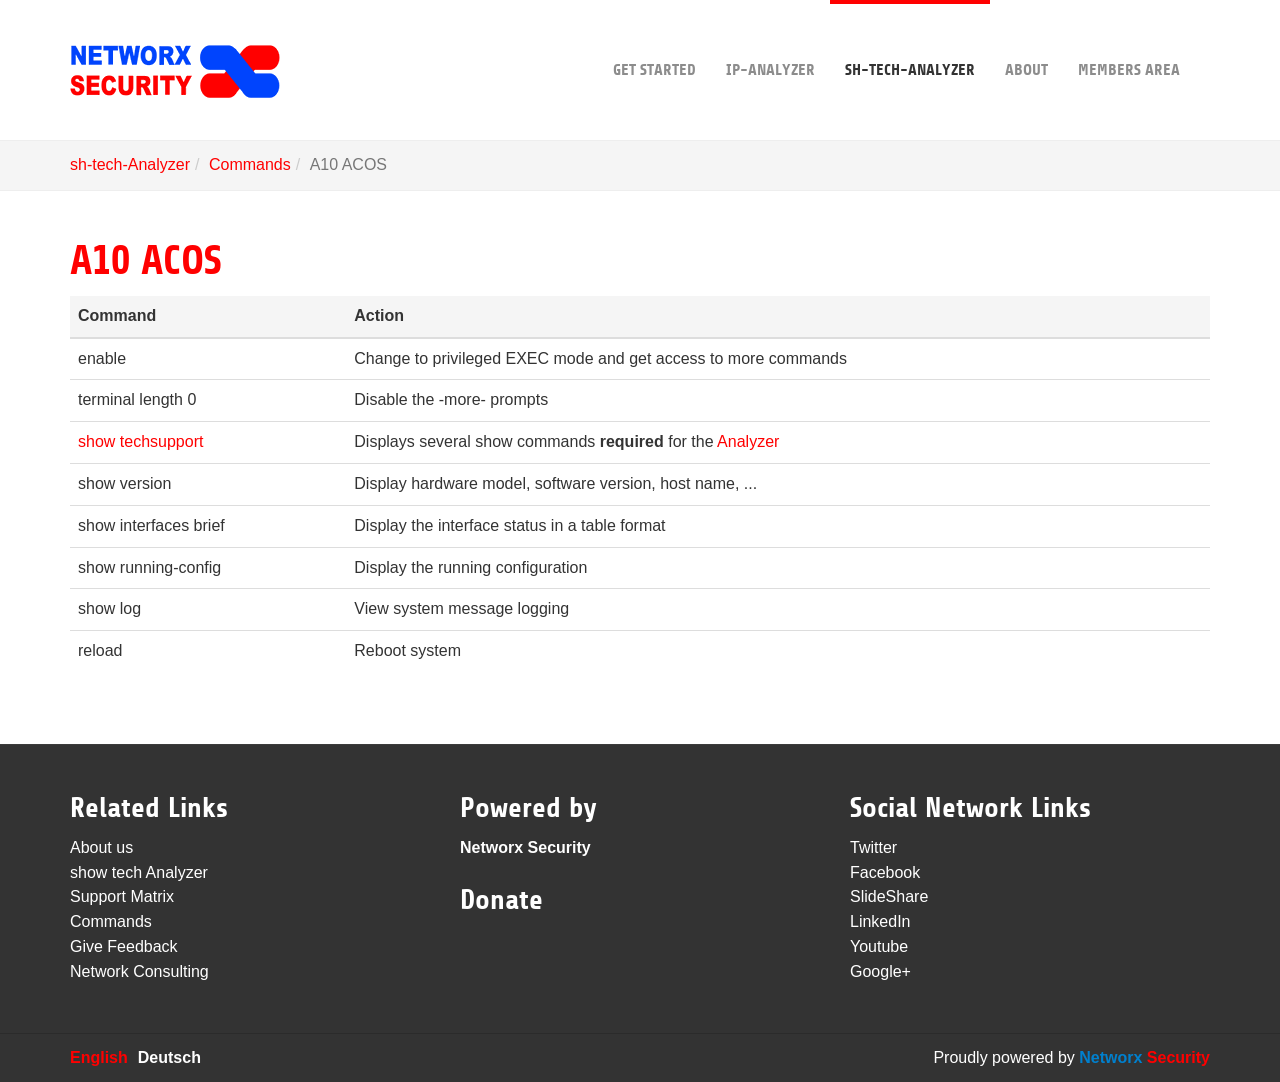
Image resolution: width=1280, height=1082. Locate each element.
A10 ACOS (145, 261)
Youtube (879, 946)
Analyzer (748, 441)
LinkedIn (880, 921)
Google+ (880, 971)
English (99, 1057)
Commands (250, 164)
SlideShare (889, 896)
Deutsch (169, 1057)
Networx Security (525, 847)
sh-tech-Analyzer (910, 39)
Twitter (873, 847)
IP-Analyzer (770, 39)
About (1026, 39)
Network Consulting (139, 971)
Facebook (885, 872)
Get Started (654, 39)
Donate (501, 900)
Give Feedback (124, 946)
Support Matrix (122, 896)
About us (101, 847)
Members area (1129, 39)
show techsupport (140, 441)
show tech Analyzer (139, 872)
